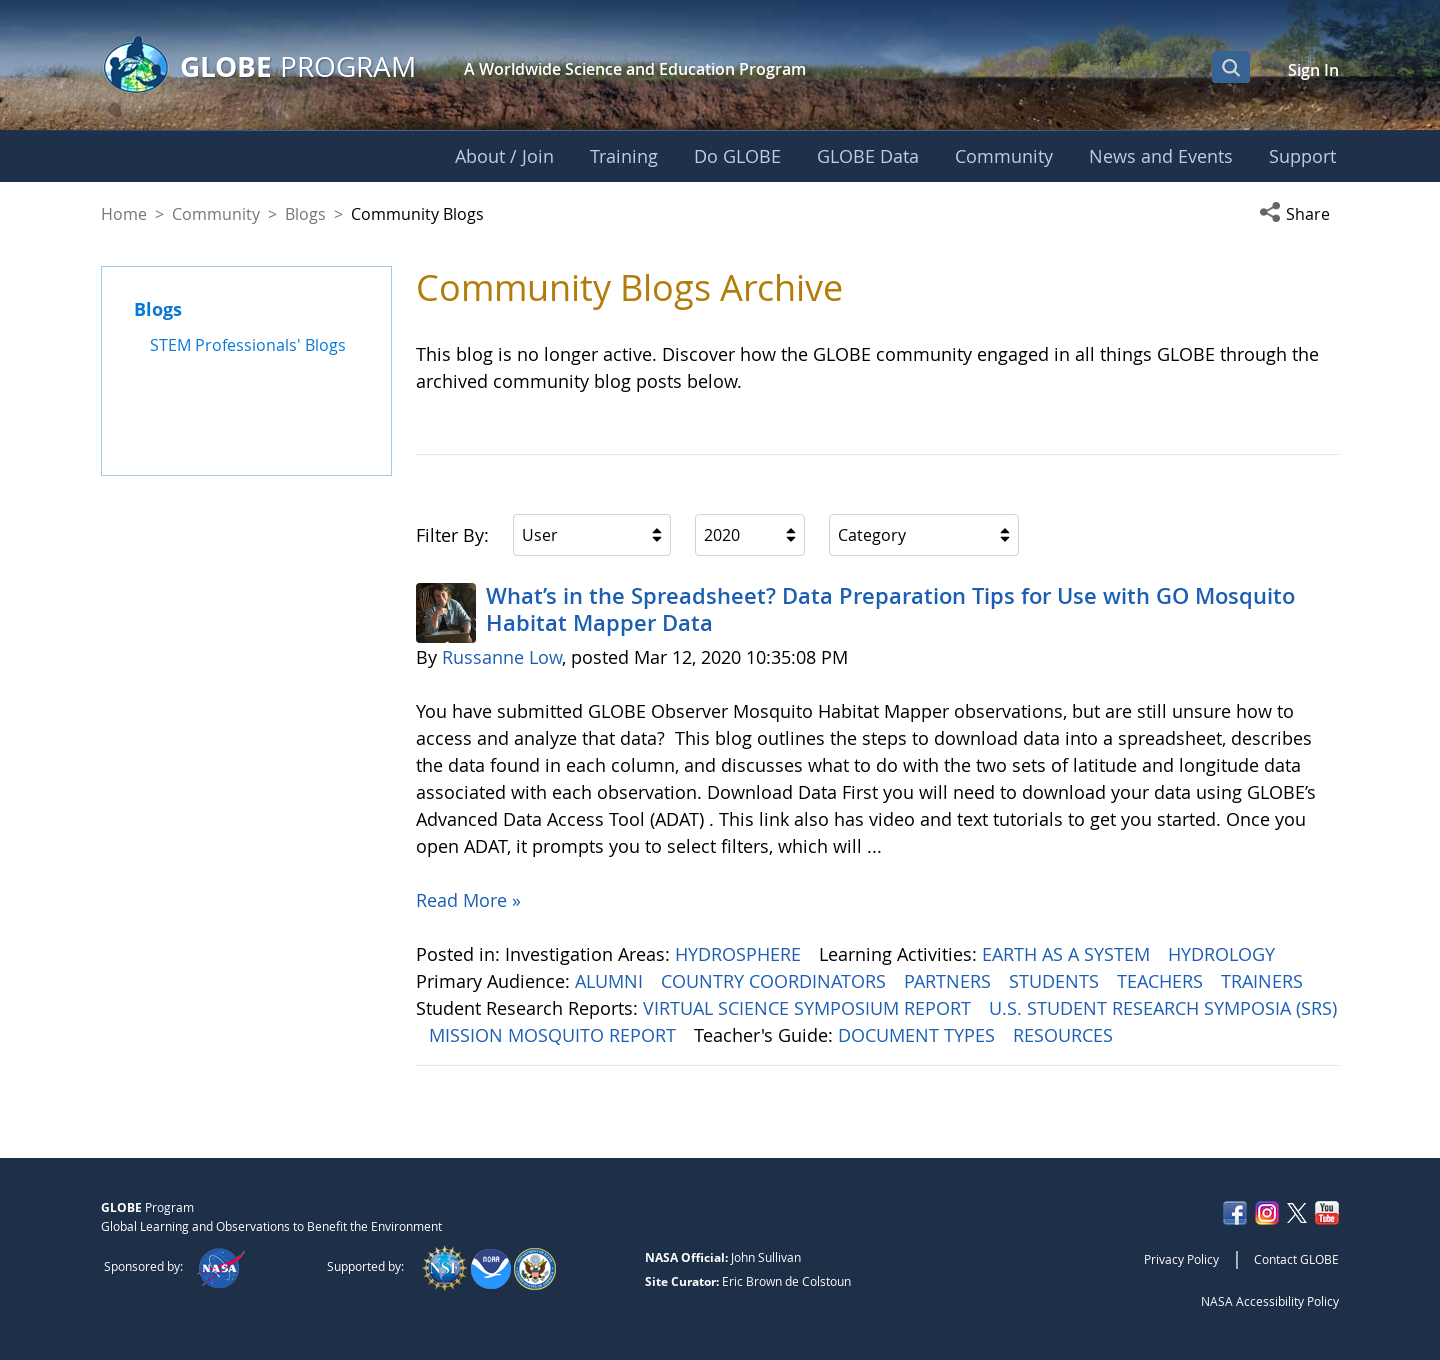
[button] (1299, 214)
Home (124, 214)
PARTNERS (950, 981)
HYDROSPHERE (740, 954)
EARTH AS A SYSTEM (1068, 954)
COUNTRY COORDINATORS (776, 981)
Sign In (1313, 70)
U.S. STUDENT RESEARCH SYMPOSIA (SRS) (1163, 1008)
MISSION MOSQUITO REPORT (555, 1035)
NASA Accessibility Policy (1270, 1301)
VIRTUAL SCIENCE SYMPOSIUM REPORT (809, 1008)
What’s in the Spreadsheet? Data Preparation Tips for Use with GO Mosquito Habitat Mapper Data (890, 609)
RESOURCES (1065, 1035)
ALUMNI (611, 981)
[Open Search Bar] (1231, 67)
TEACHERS (1162, 981)
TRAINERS (1264, 981)
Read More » (468, 900)
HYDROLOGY (1224, 954)
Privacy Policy (1181, 1259)
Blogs (305, 214)
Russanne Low (502, 657)
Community (216, 214)
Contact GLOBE (1296, 1259)
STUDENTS (1056, 981)
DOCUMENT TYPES (919, 1035)
